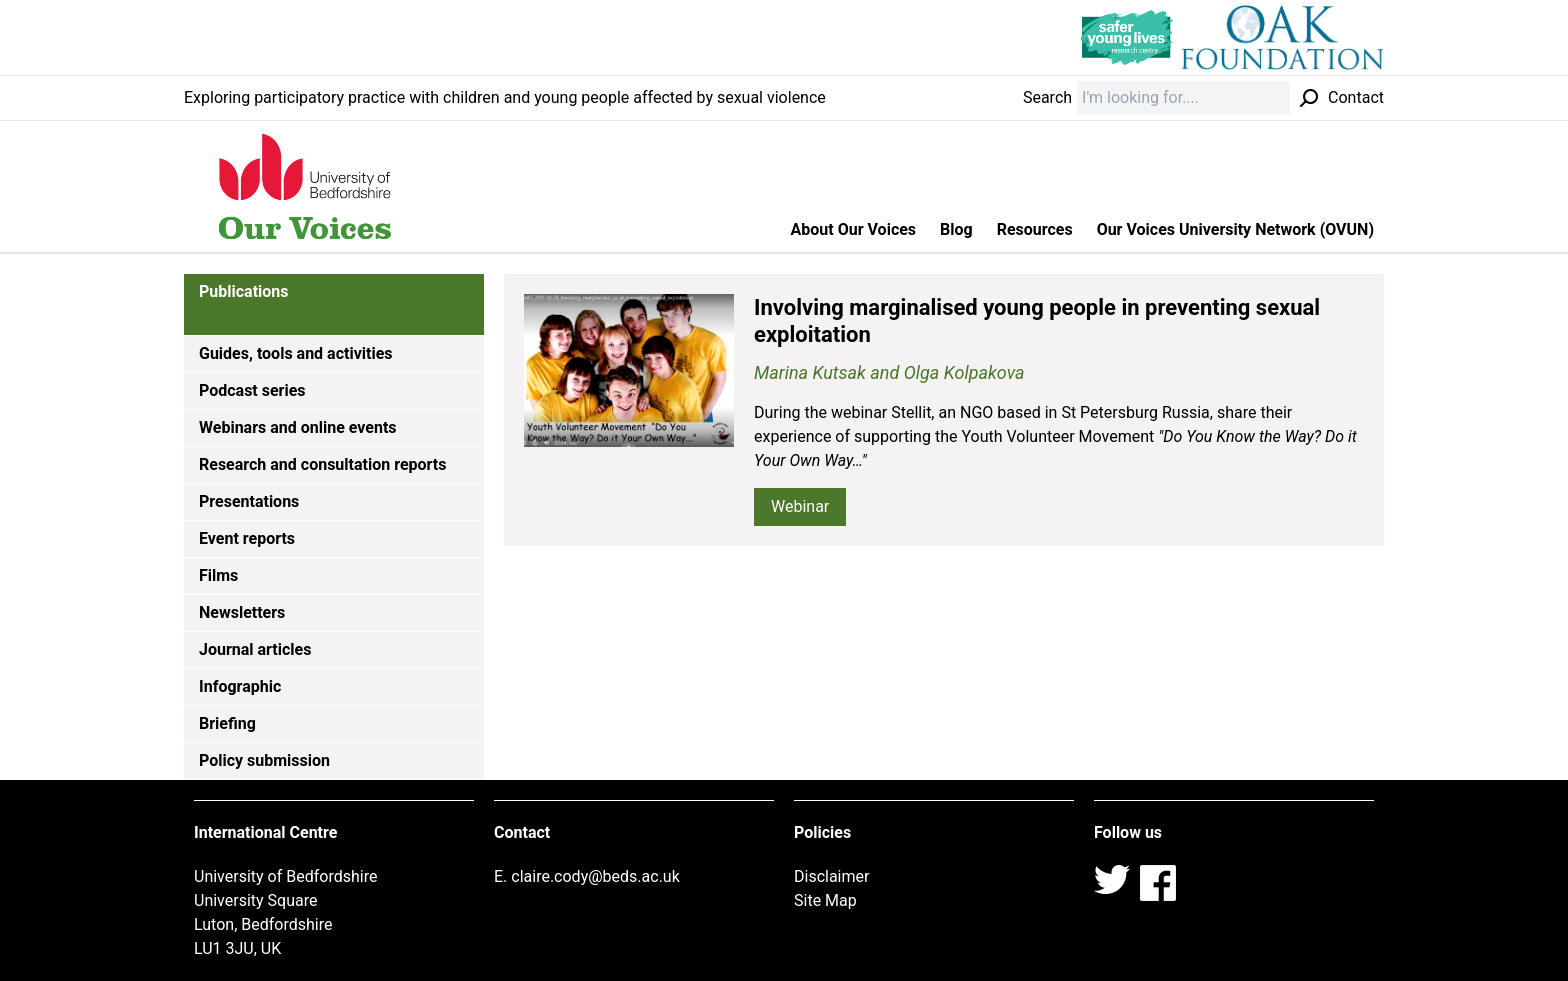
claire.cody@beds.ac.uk (595, 876)
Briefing (227, 723)
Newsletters (242, 612)
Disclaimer (831, 876)
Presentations (249, 501)
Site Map (825, 900)
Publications (244, 291)
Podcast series (252, 390)
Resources (1035, 230)
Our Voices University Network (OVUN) (1235, 230)
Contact (1356, 97)
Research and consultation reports (322, 464)
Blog (956, 230)
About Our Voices (854, 230)
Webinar (800, 506)
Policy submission (264, 760)
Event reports (247, 538)
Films (218, 575)
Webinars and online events (298, 427)
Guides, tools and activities (296, 353)
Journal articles (255, 649)
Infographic (240, 686)
